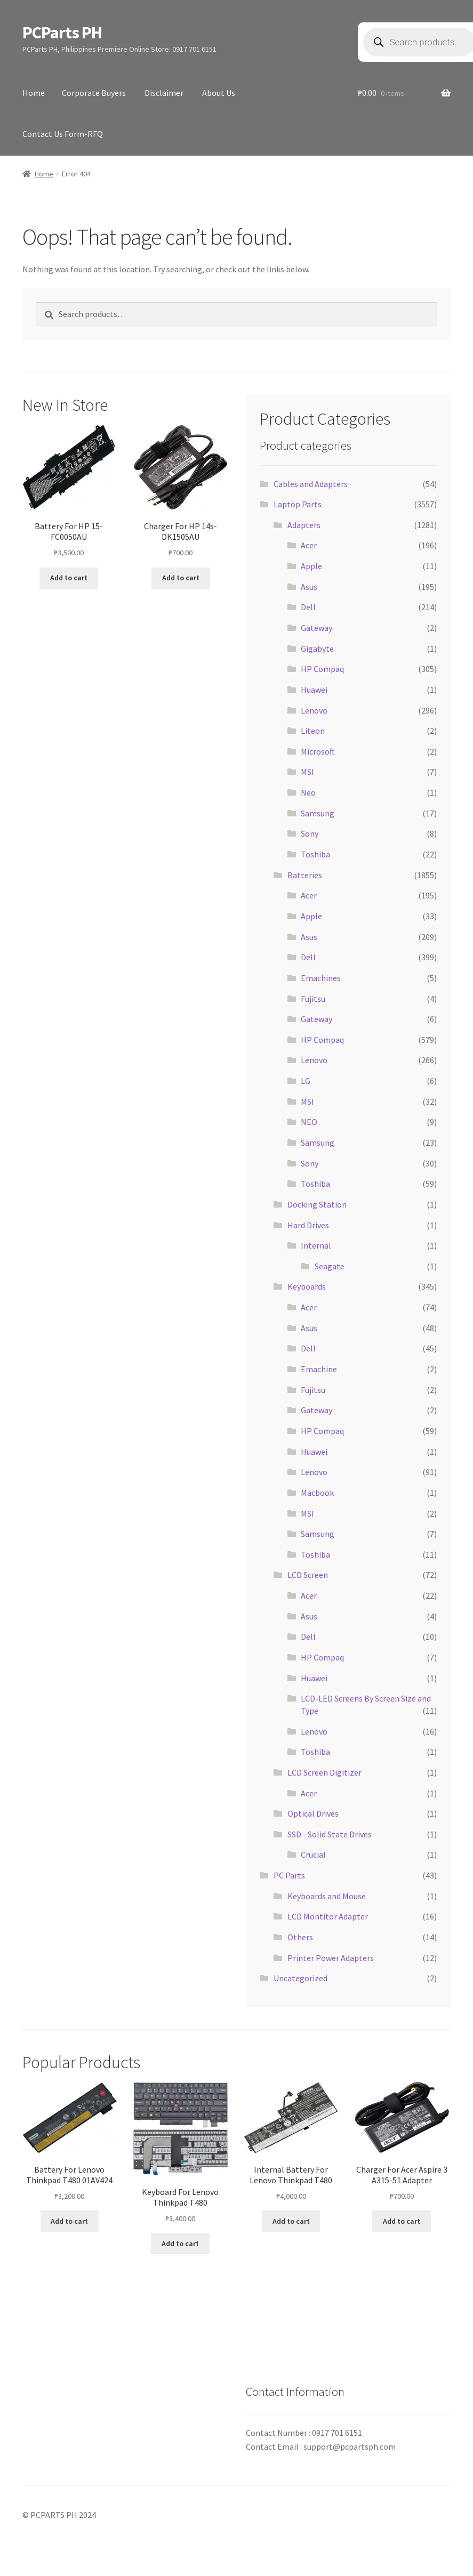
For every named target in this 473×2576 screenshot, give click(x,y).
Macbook (317, 1492)
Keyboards (306, 1286)
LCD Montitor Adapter (327, 1916)
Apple (311, 566)
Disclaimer (164, 92)
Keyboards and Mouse (326, 1896)
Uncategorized (300, 1978)
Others (300, 1937)
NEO (309, 1121)
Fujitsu (313, 998)
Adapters (303, 525)
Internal (316, 1245)
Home (33, 92)
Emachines (321, 978)
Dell (308, 607)
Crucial (313, 1854)
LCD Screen (307, 1574)
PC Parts (289, 1875)
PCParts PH (62, 32)
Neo (308, 792)
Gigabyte (317, 648)
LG (305, 1080)
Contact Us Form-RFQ (62, 133)
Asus (309, 586)
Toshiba (315, 854)
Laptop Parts (298, 504)
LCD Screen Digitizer (324, 1772)
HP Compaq (322, 668)
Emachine (319, 1369)
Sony (309, 833)
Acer (309, 545)
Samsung (317, 813)
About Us (218, 92)
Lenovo (314, 710)
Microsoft (318, 751)
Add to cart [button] (68, 577)
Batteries (304, 875)
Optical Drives (313, 1813)
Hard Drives (308, 1225)
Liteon (313, 730)
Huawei (314, 689)
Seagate (329, 1266)
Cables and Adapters (311, 484)
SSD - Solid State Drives (329, 1834)
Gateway (316, 627)
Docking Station (317, 1204)
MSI (307, 771)
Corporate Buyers (94, 92)
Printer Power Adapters (330, 1958)
